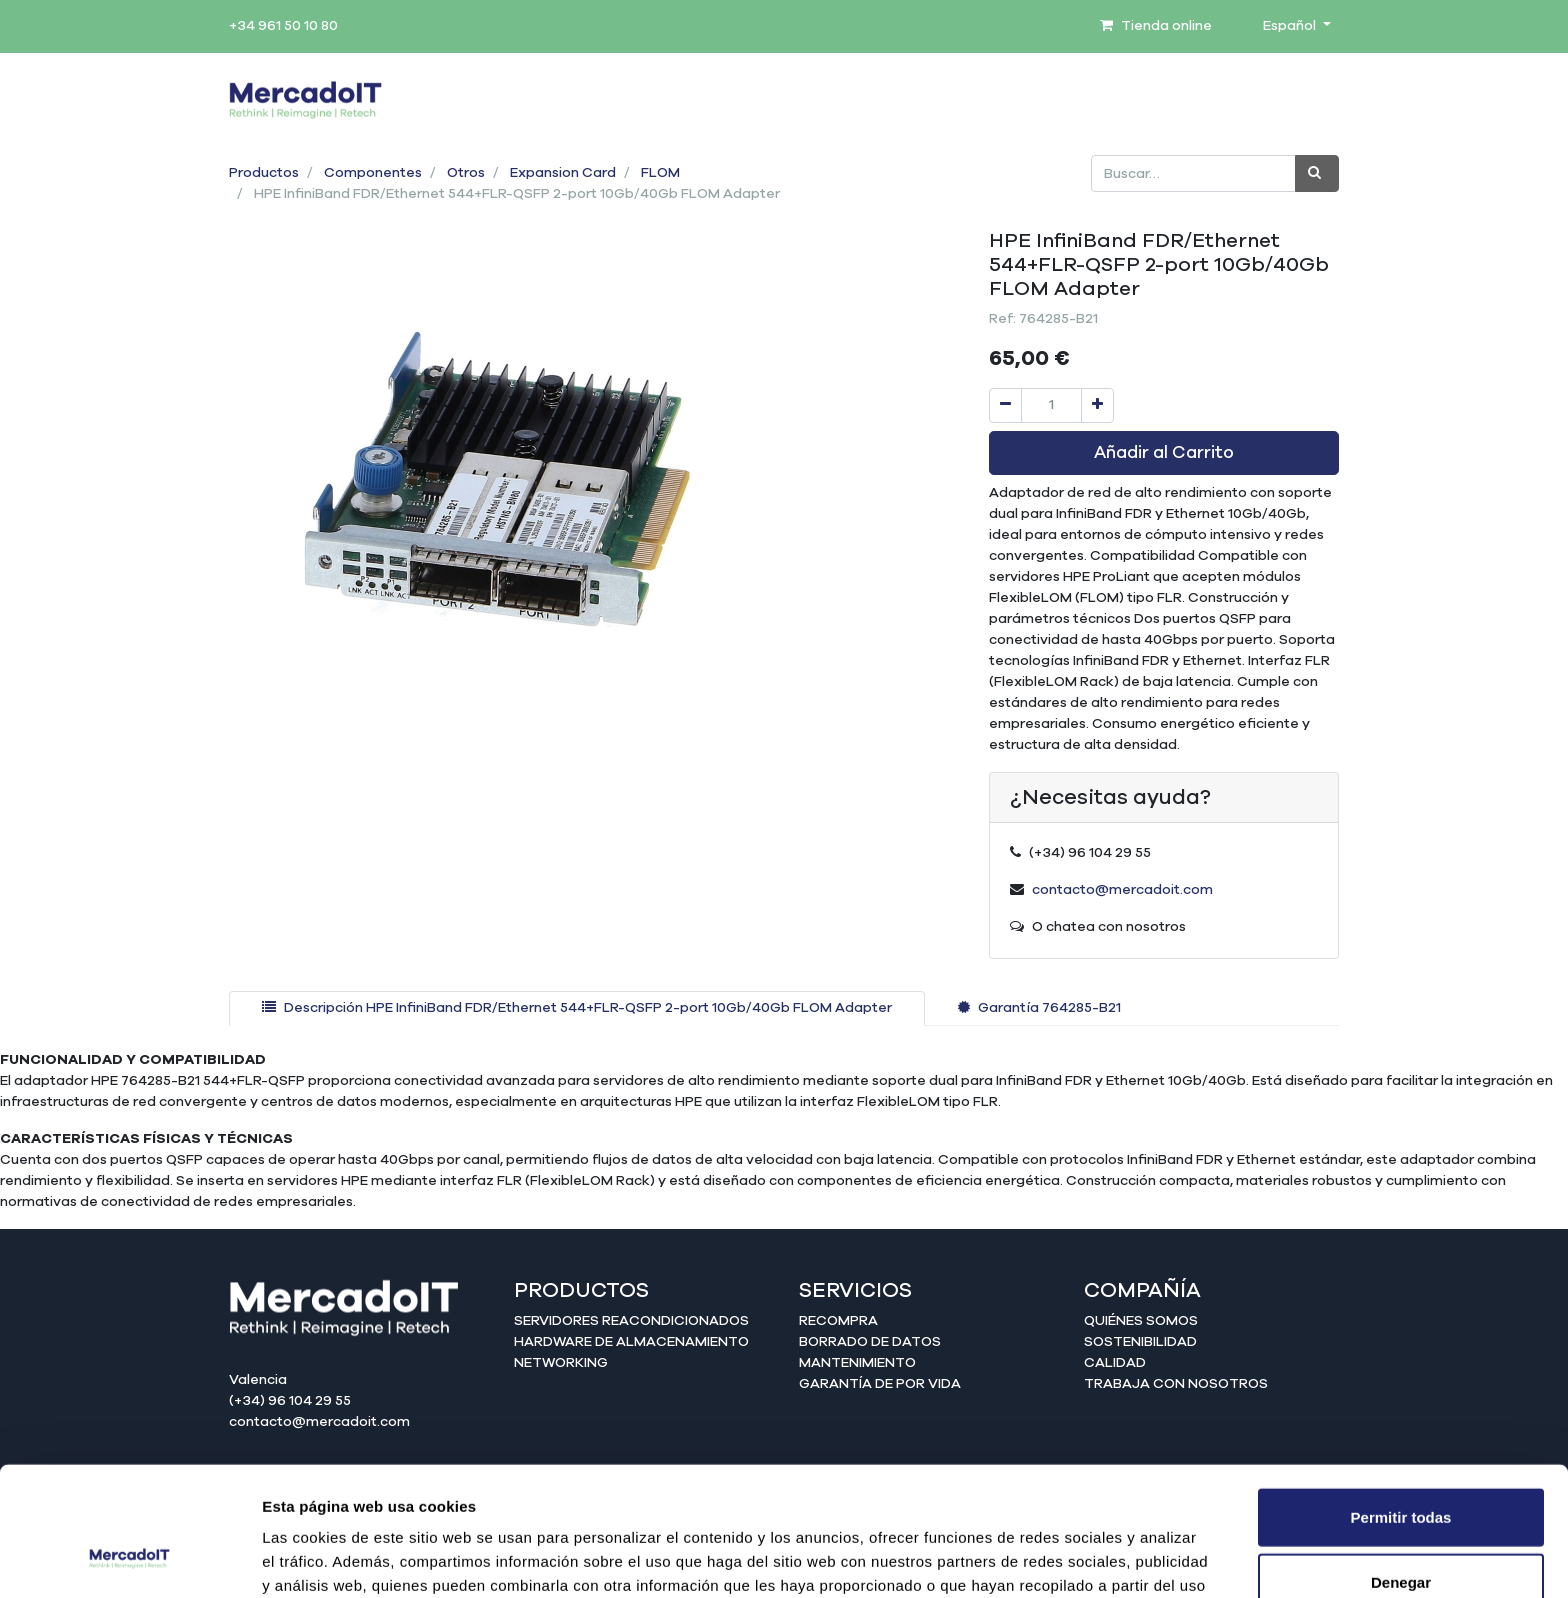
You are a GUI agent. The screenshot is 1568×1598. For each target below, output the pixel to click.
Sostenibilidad (1140, 1342)
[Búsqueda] (1317, 173)
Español (1291, 26)
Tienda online (1156, 26)
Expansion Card (563, 173)
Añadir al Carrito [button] (1164, 453)
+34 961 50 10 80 (283, 26)
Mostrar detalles (1082, 1558)
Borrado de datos (870, 1342)
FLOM (660, 173)
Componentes (373, 173)
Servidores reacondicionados (631, 1321)
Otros (466, 173)
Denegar (1401, 1467)
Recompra (838, 1321)
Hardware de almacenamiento (631, 1342)
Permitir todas (1401, 1401)
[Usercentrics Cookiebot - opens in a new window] (129, 1559)
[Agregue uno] (1097, 405)
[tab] (577, 1008)
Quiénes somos (1141, 1321)
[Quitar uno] (1005, 405)
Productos (264, 173)
